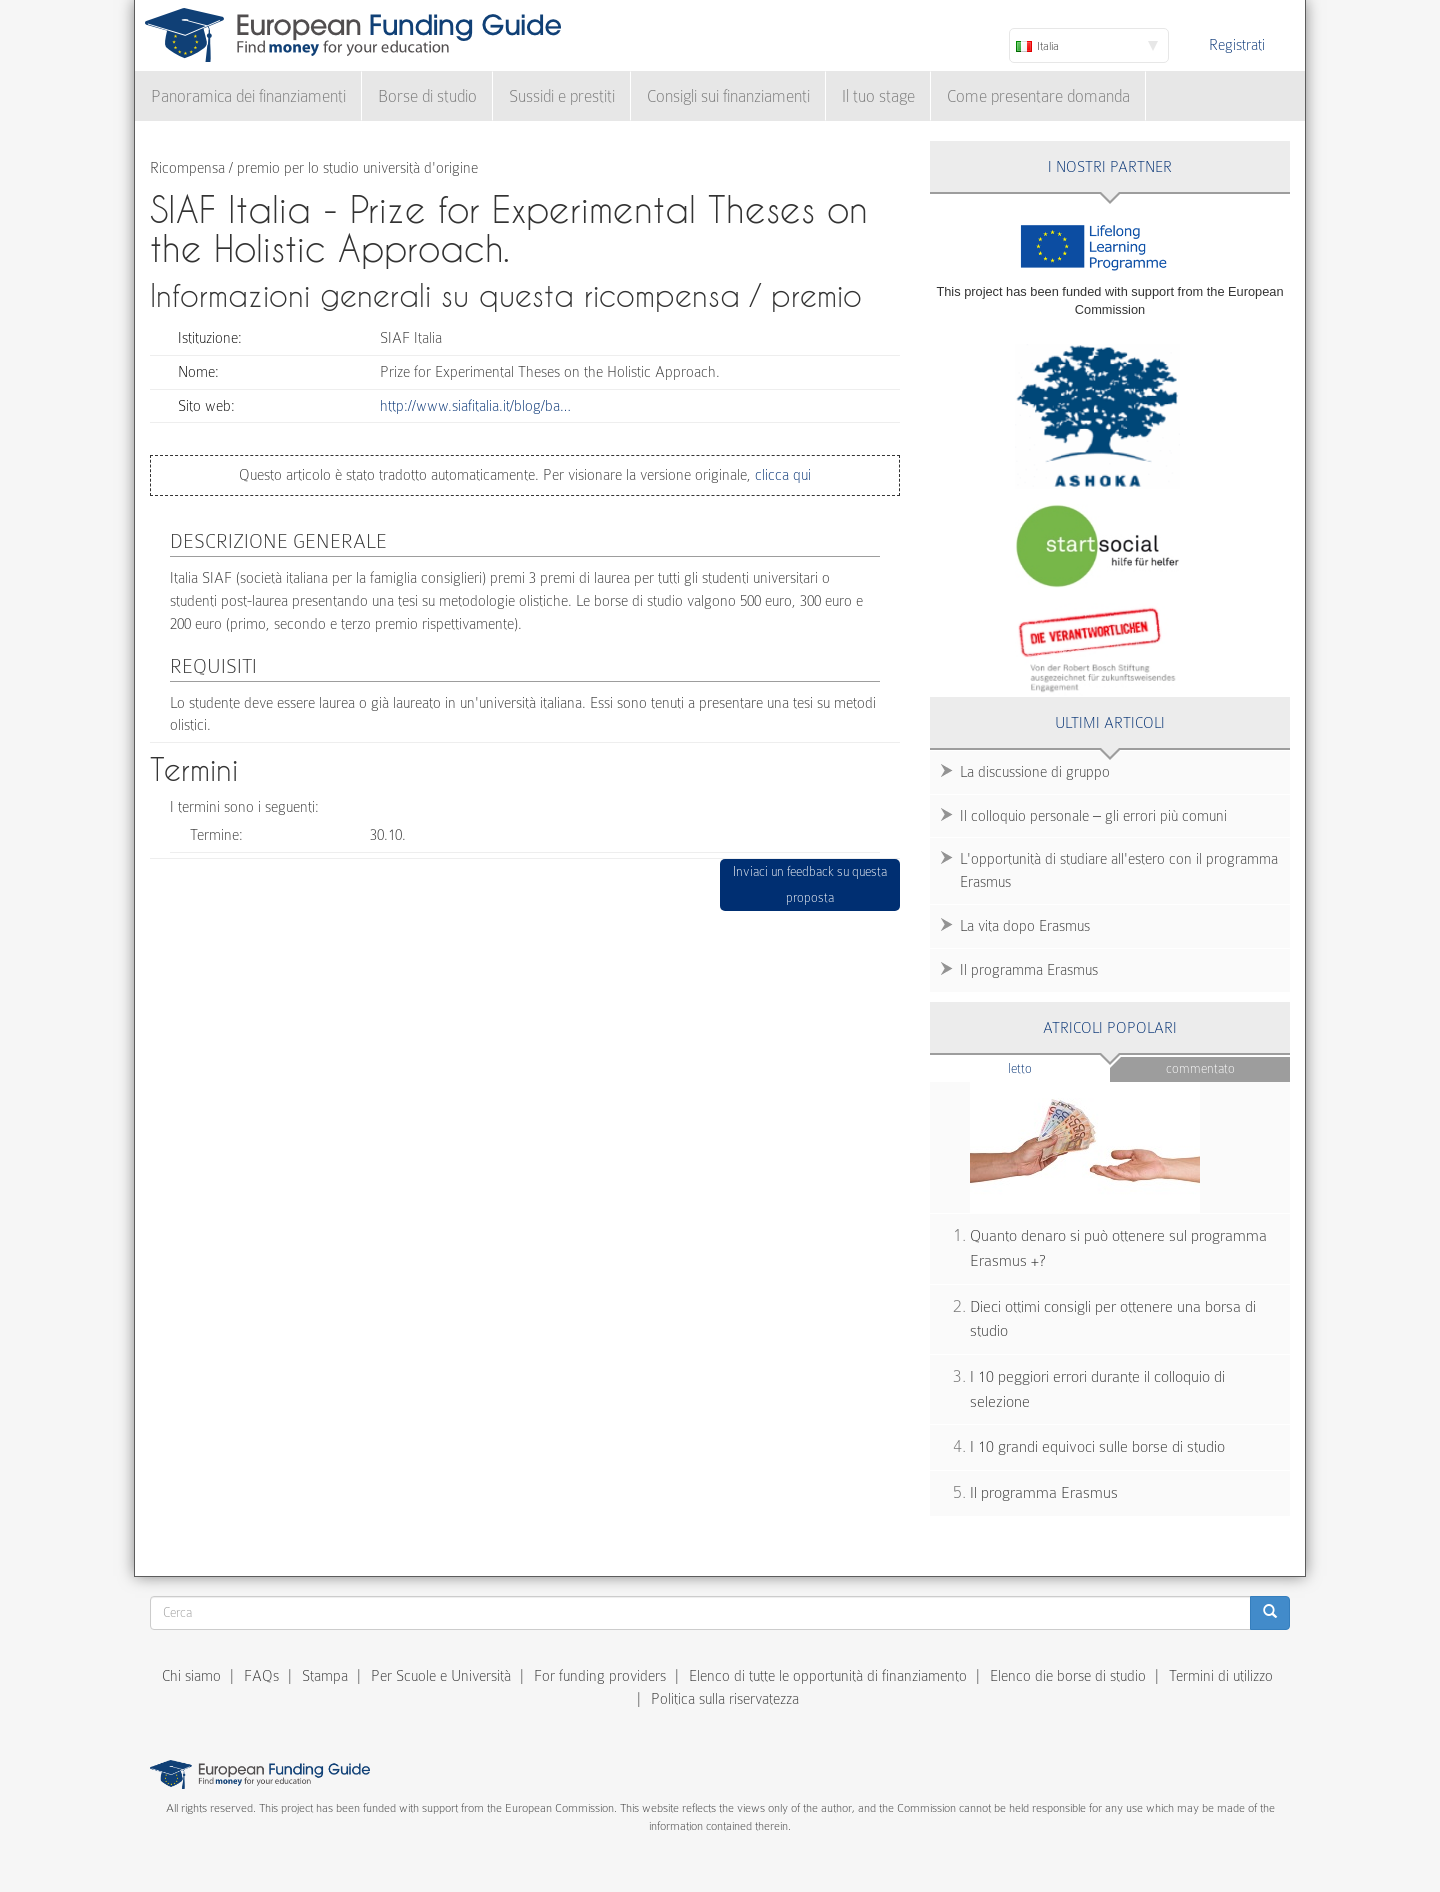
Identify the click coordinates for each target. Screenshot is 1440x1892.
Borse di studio (427, 96)
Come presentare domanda (1038, 96)
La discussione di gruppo (1035, 772)
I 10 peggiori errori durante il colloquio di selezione (1097, 1389)
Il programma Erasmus (1029, 970)
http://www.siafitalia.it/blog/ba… (475, 406)
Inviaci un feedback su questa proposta (810, 884)
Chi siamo (191, 1676)
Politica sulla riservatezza (725, 1699)
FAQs (261, 1676)
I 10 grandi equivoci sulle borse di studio (1097, 1447)
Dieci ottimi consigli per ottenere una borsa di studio (1113, 1319)
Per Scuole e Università (441, 1676)
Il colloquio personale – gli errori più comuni (1093, 816)
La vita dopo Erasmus (1025, 926)
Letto (1059, 1067)
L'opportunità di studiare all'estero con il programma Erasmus (1119, 870)
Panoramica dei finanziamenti (248, 96)
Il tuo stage (878, 96)
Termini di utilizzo (1221, 1676)
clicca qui (781, 475)
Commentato (1200, 1068)
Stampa (325, 1676)
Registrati (1237, 45)
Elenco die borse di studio (1068, 1676)
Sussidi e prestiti (562, 96)
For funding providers (600, 1676)
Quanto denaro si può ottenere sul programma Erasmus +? (1118, 1248)
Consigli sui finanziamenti (728, 96)
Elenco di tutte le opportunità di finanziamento (828, 1676)
